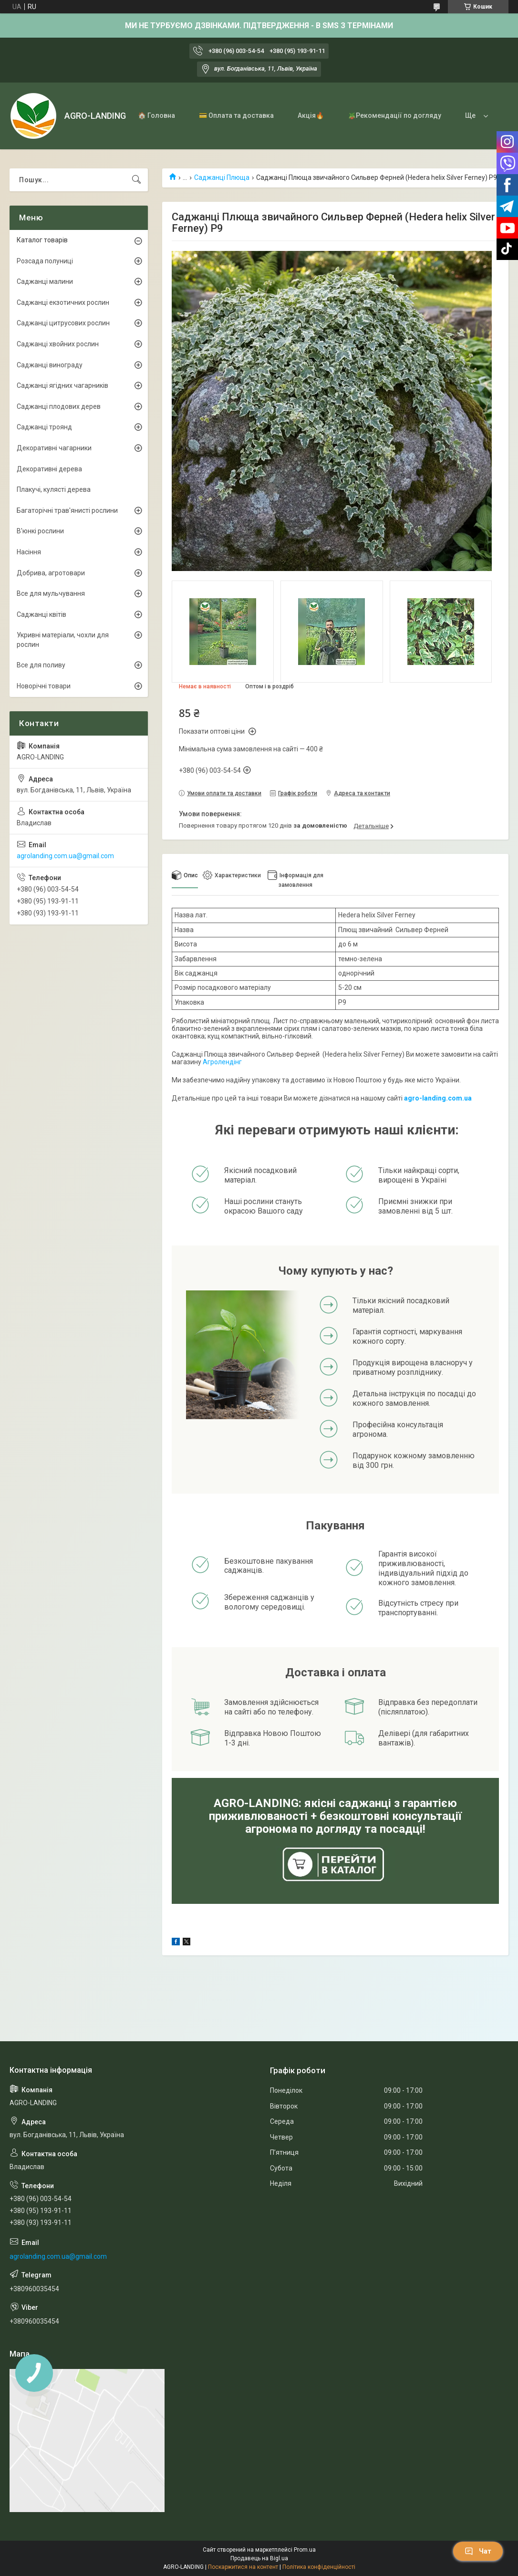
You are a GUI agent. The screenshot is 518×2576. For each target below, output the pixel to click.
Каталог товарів (42, 240)
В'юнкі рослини (40, 531)
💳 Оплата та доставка (236, 115)
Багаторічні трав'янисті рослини (67, 510)
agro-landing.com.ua (438, 1098)
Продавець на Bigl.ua (259, 2558)
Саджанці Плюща (221, 177)
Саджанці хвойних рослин (58, 344)
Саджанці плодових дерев (59, 406)
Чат (478, 2551)
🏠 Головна (156, 115)
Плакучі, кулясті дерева (54, 489)
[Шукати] (136, 179)
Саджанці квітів (41, 614)
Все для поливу (41, 665)
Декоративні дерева (49, 469)
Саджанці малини (45, 281)
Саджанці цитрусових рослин (63, 323)
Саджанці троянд (44, 427)
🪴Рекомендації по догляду (394, 115)
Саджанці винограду (50, 365)
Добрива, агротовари (51, 573)
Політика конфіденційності (318, 2567)
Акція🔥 (311, 115)
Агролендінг (222, 1062)
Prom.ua (305, 2549)
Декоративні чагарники (54, 448)
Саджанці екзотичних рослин (63, 302)
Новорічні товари (44, 686)
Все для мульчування (51, 593)
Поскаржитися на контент (243, 2567)
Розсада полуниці (45, 261)
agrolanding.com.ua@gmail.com (65, 856)
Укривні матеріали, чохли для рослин (63, 639)
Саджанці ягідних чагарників (62, 385)
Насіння (29, 552)
